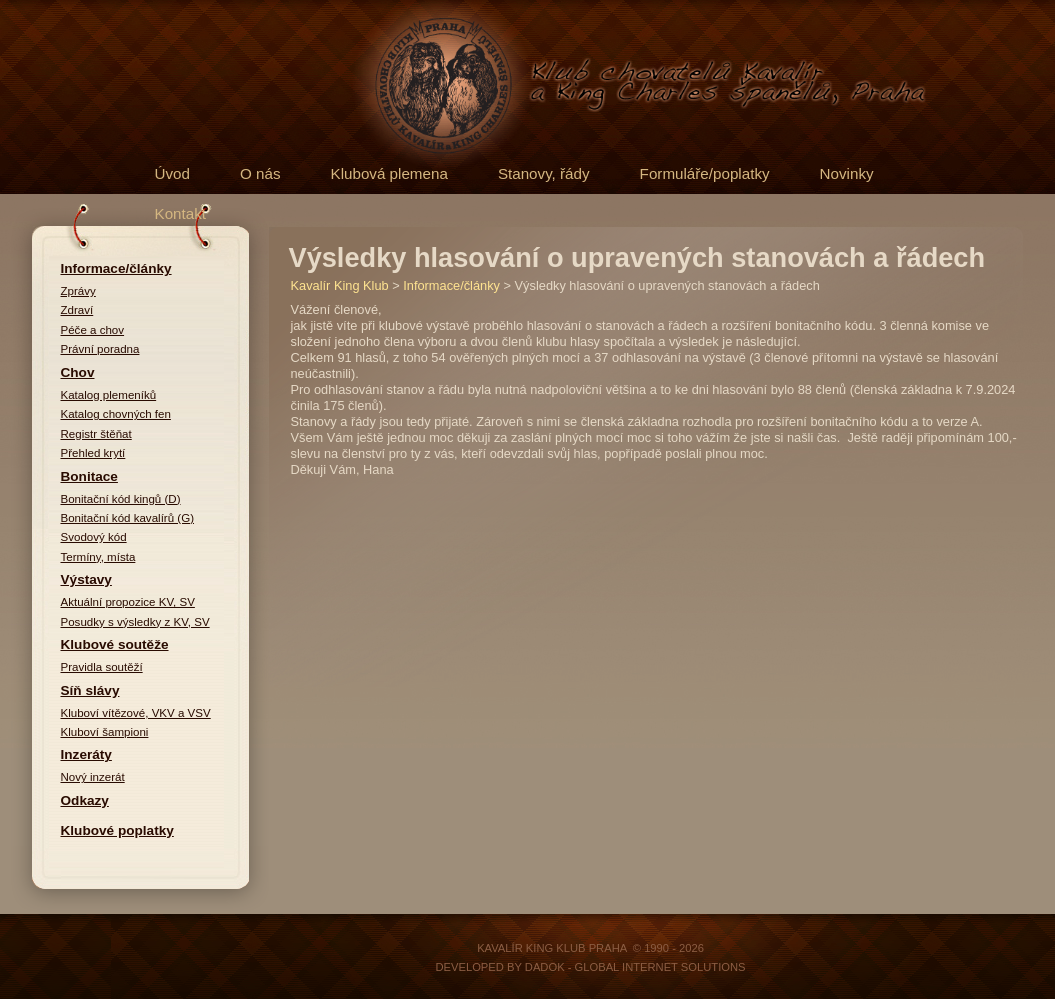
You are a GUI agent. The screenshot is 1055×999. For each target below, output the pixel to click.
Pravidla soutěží (102, 667)
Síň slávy (90, 690)
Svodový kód (94, 537)
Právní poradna (100, 349)
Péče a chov (93, 330)
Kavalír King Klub (340, 285)
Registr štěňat (96, 434)
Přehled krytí (93, 453)
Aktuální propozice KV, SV (128, 602)
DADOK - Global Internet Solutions (635, 967)
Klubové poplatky (117, 830)
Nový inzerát (93, 777)
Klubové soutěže (115, 644)
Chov (78, 372)
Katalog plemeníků (109, 395)
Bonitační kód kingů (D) (121, 499)
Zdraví (77, 310)
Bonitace (89, 476)
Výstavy (86, 579)
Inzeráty (86, 754)
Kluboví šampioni (105, 732)
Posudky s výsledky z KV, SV (135, 622)
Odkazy (85, 800)
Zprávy (78, 291)
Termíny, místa (98, 557)
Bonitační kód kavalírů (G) (128, 518)
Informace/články (116, 268)
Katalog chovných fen (116, 414)
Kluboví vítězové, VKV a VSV (136, 713)
